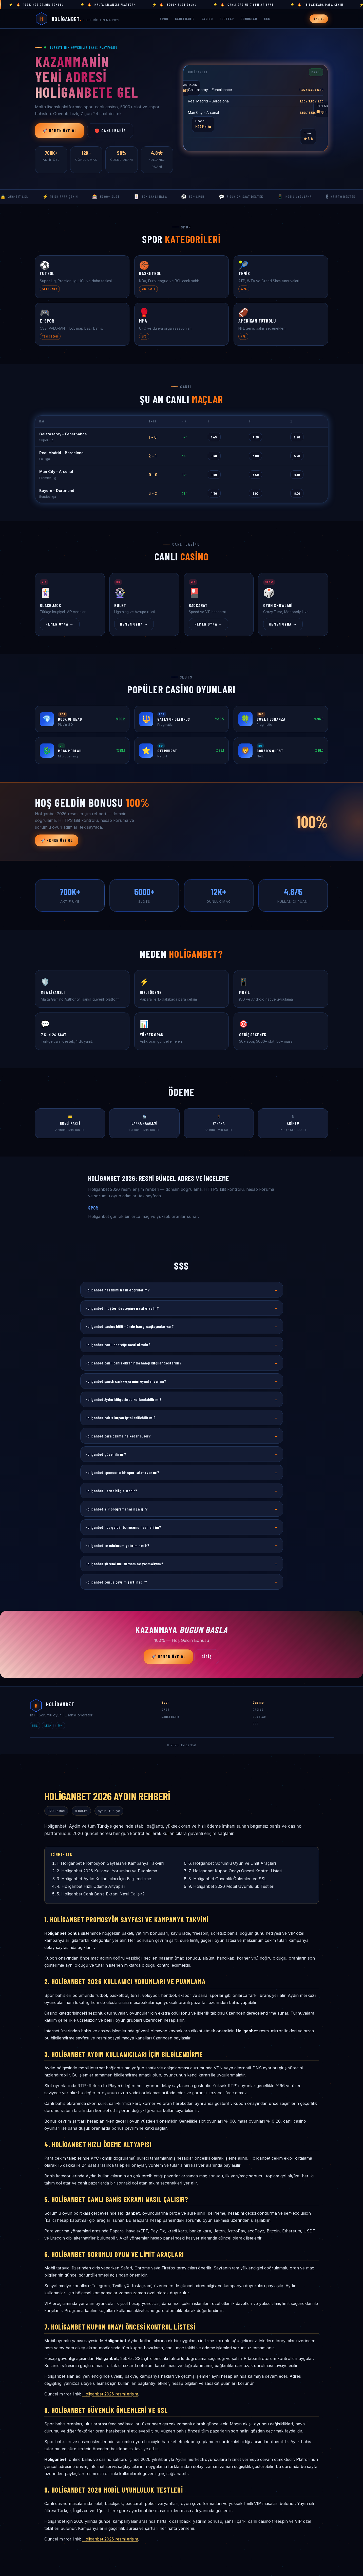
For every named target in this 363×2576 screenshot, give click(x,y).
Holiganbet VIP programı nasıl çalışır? (116, 1508)
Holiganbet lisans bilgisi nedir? (111, 1490)
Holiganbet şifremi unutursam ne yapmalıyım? (124, 1563)
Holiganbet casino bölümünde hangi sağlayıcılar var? (129, 1326)
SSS (267, 18)
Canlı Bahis (185, 18)
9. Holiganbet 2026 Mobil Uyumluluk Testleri (231, 1886)
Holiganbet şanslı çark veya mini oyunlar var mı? (125, 1381)
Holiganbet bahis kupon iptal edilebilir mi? (120, 1417)
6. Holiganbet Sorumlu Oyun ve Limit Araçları (232, 1863)
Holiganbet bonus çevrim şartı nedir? (116, 1581)
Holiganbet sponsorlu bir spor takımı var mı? (122, 1472)
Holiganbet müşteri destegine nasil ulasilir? (122, 1308)
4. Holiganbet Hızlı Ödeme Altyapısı (91, 1886)
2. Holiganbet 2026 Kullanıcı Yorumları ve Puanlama (107, 1870)
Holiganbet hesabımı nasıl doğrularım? (117, 1289)
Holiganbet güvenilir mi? (105, 1454)
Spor (164, 18)
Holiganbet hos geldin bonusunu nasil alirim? (123, 1527)
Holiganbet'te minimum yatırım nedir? (117, 1545)
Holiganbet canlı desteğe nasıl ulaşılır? (117, 1344)
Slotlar (227, 18)
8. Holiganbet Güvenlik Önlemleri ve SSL (227, 1878)
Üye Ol (318, 19)
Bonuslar (249, 18)
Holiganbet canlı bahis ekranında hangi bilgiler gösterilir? (133, 1362)
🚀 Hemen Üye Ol (59, 130)
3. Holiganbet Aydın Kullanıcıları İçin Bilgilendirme (104, 1878)
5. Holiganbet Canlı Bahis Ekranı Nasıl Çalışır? (101, 1893)
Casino (207, 18)
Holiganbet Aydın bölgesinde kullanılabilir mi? (123, 1399)
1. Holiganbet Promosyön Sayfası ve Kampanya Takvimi (110, 1863)
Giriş (207, 1656)
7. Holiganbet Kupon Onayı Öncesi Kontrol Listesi (235, 1870)
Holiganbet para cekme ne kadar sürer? (118, 1435)
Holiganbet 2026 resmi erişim (110, 2393)
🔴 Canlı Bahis (110, 130)
